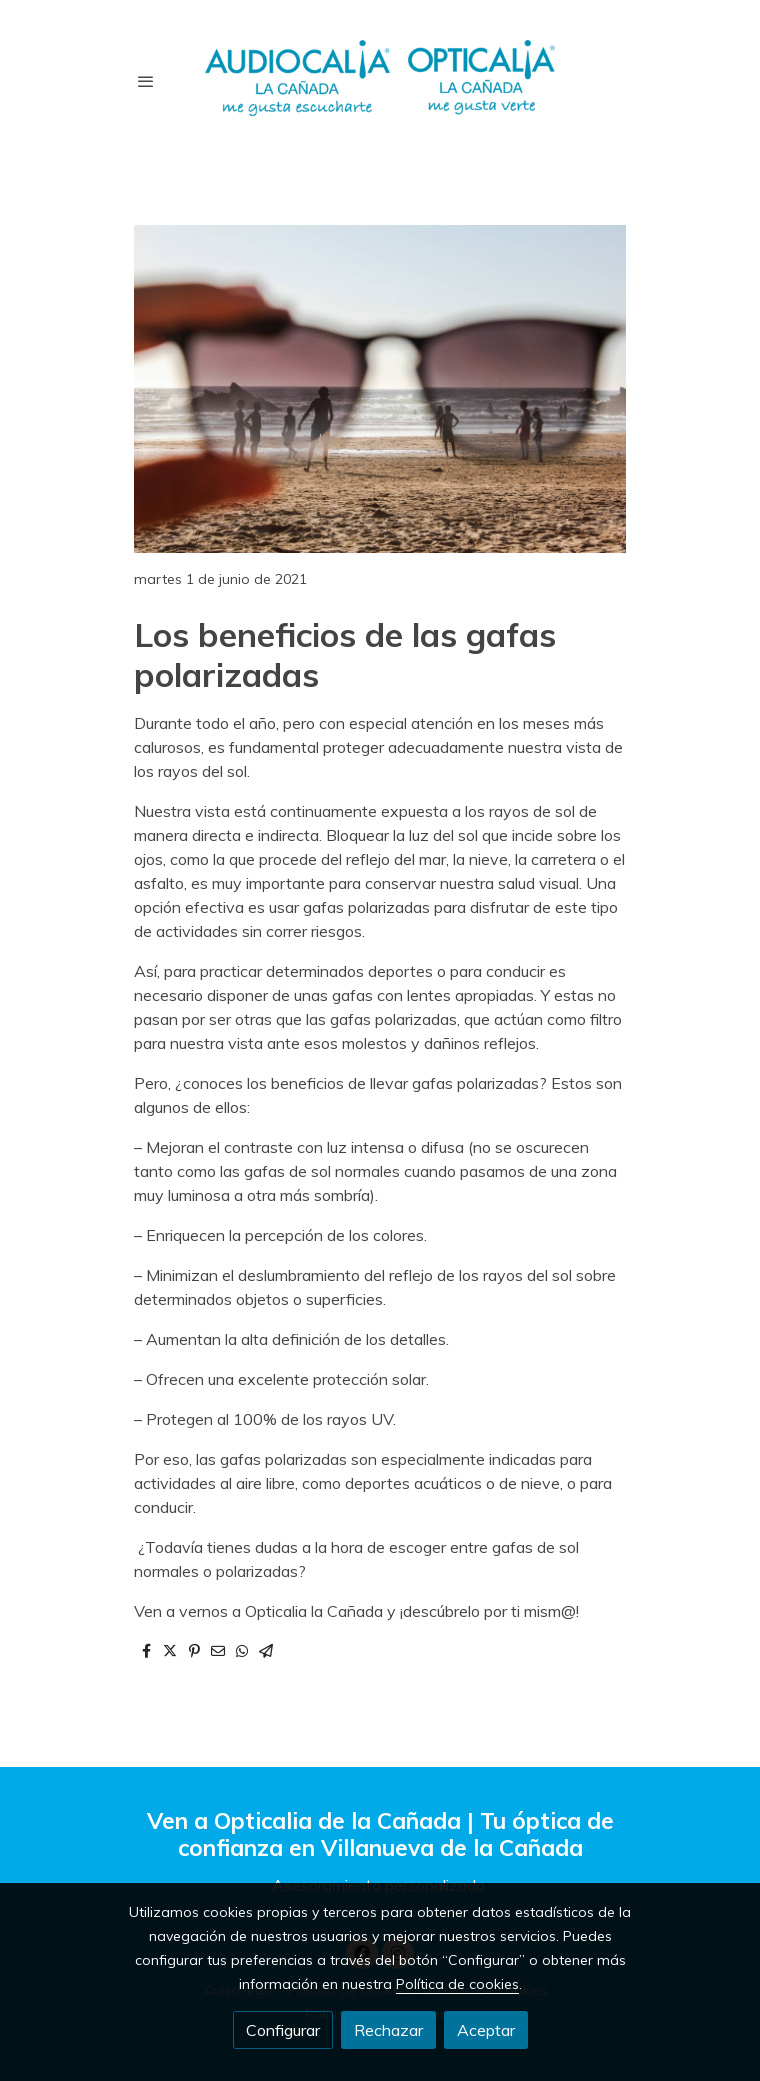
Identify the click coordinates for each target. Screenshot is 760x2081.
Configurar (283, 2030)
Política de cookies (457, 1984)
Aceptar (486, 2030)
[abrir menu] (146, 81)
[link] (380, 80)
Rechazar (388, 2030)
